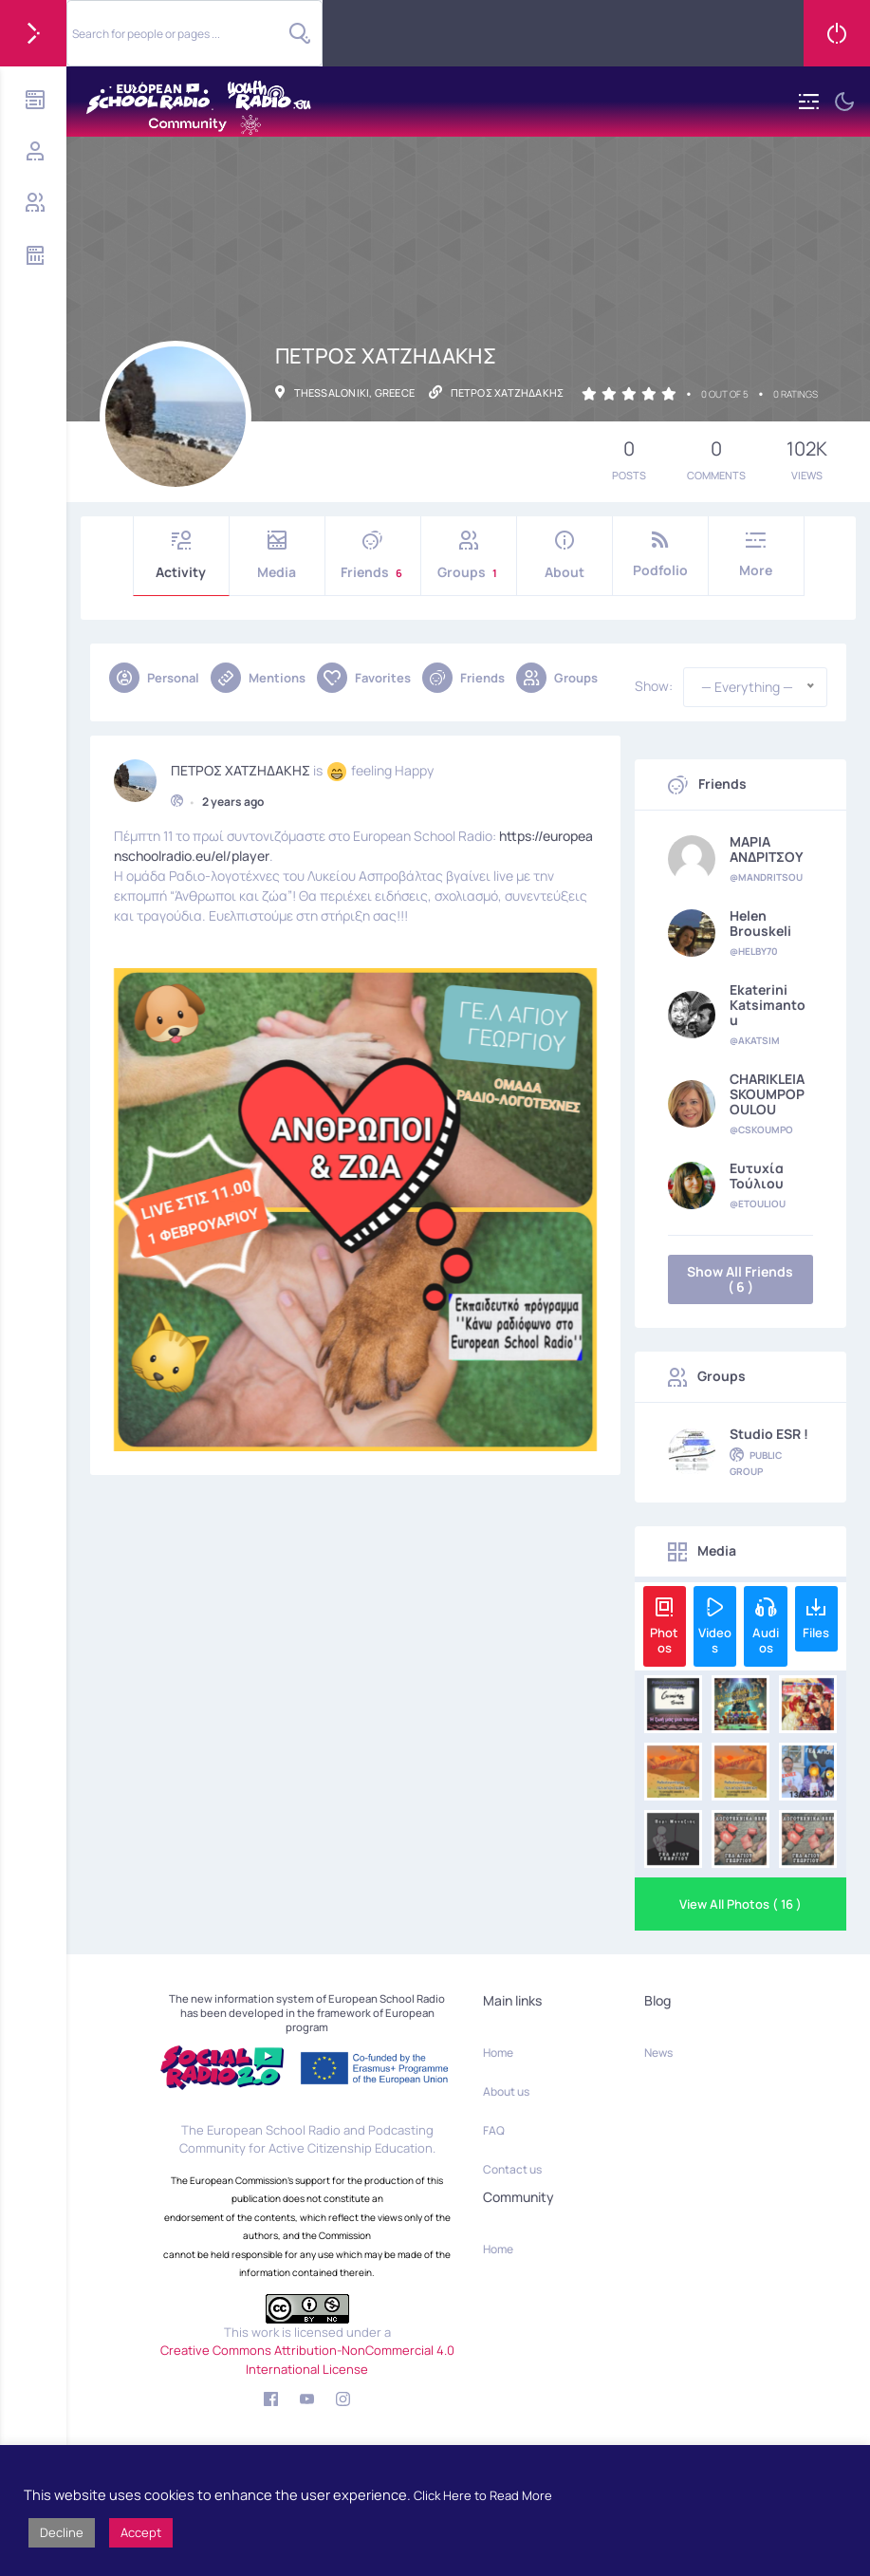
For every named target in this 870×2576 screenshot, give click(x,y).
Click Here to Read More (483, 2495)
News (658, 2052)
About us (506, 2091)
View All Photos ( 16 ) (740, 1904)
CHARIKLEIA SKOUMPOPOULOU (767, 1094)
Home (498, 2052)
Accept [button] (140, 2532)
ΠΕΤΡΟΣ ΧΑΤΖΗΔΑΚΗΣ (240, 769)
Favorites (364, 678)
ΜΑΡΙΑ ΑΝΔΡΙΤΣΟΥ (767, 849)
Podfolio (660, 555)
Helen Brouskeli (760, 923)
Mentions (258, 678)
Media (277, 556)
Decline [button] (61, 2532)
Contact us (512, 2169)
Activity (181, 556)
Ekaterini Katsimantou (767, 1005)
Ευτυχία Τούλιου (757, 1176)
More (756, 555)
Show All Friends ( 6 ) (740, 1279)
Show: (654, 686)
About (564, 556)
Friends (373, 556)
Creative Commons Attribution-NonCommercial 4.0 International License (307, 2360)
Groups (469, 556)
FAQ (494, 2130)
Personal (154, 678)
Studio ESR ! (769, 1434)
